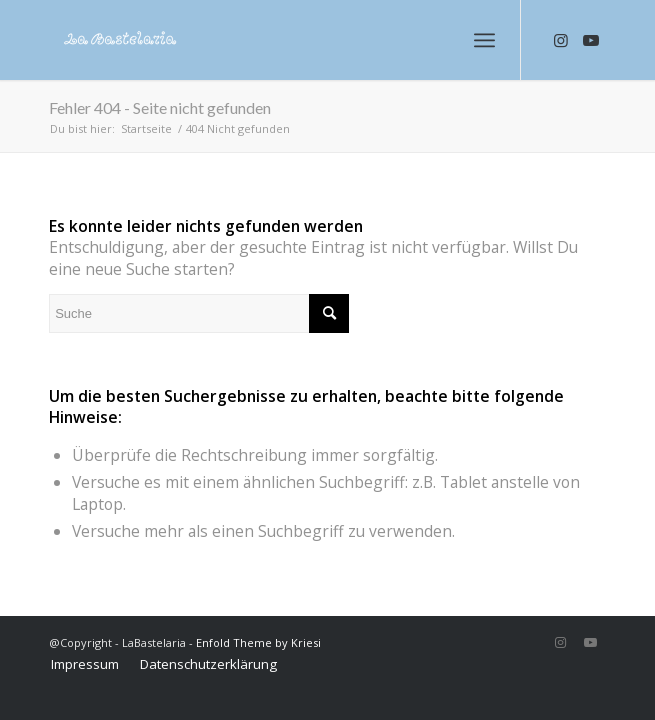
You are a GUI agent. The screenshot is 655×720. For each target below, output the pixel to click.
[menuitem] (85, 664)
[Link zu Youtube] (591, 40)
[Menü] (484, 40)
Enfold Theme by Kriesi (258, 642)
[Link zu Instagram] (561, 40)
